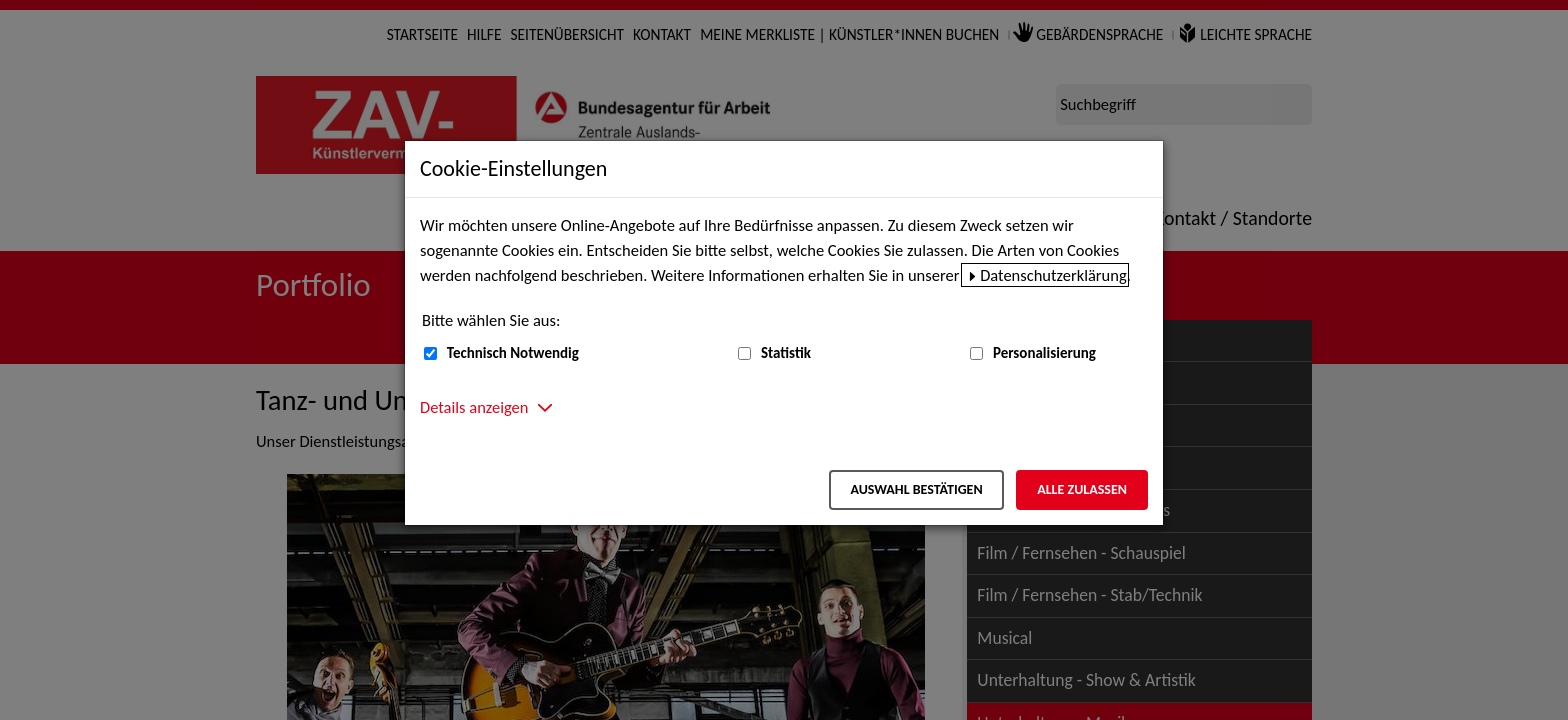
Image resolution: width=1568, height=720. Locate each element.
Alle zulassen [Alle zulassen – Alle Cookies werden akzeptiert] (1082, 489)
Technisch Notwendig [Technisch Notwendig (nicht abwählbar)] (513, 353)
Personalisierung (1044, 353)
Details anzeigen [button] (474, 407)
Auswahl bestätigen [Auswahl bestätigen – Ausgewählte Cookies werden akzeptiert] (916, 489)
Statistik (786, 353)
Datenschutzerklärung (1053, 275)
